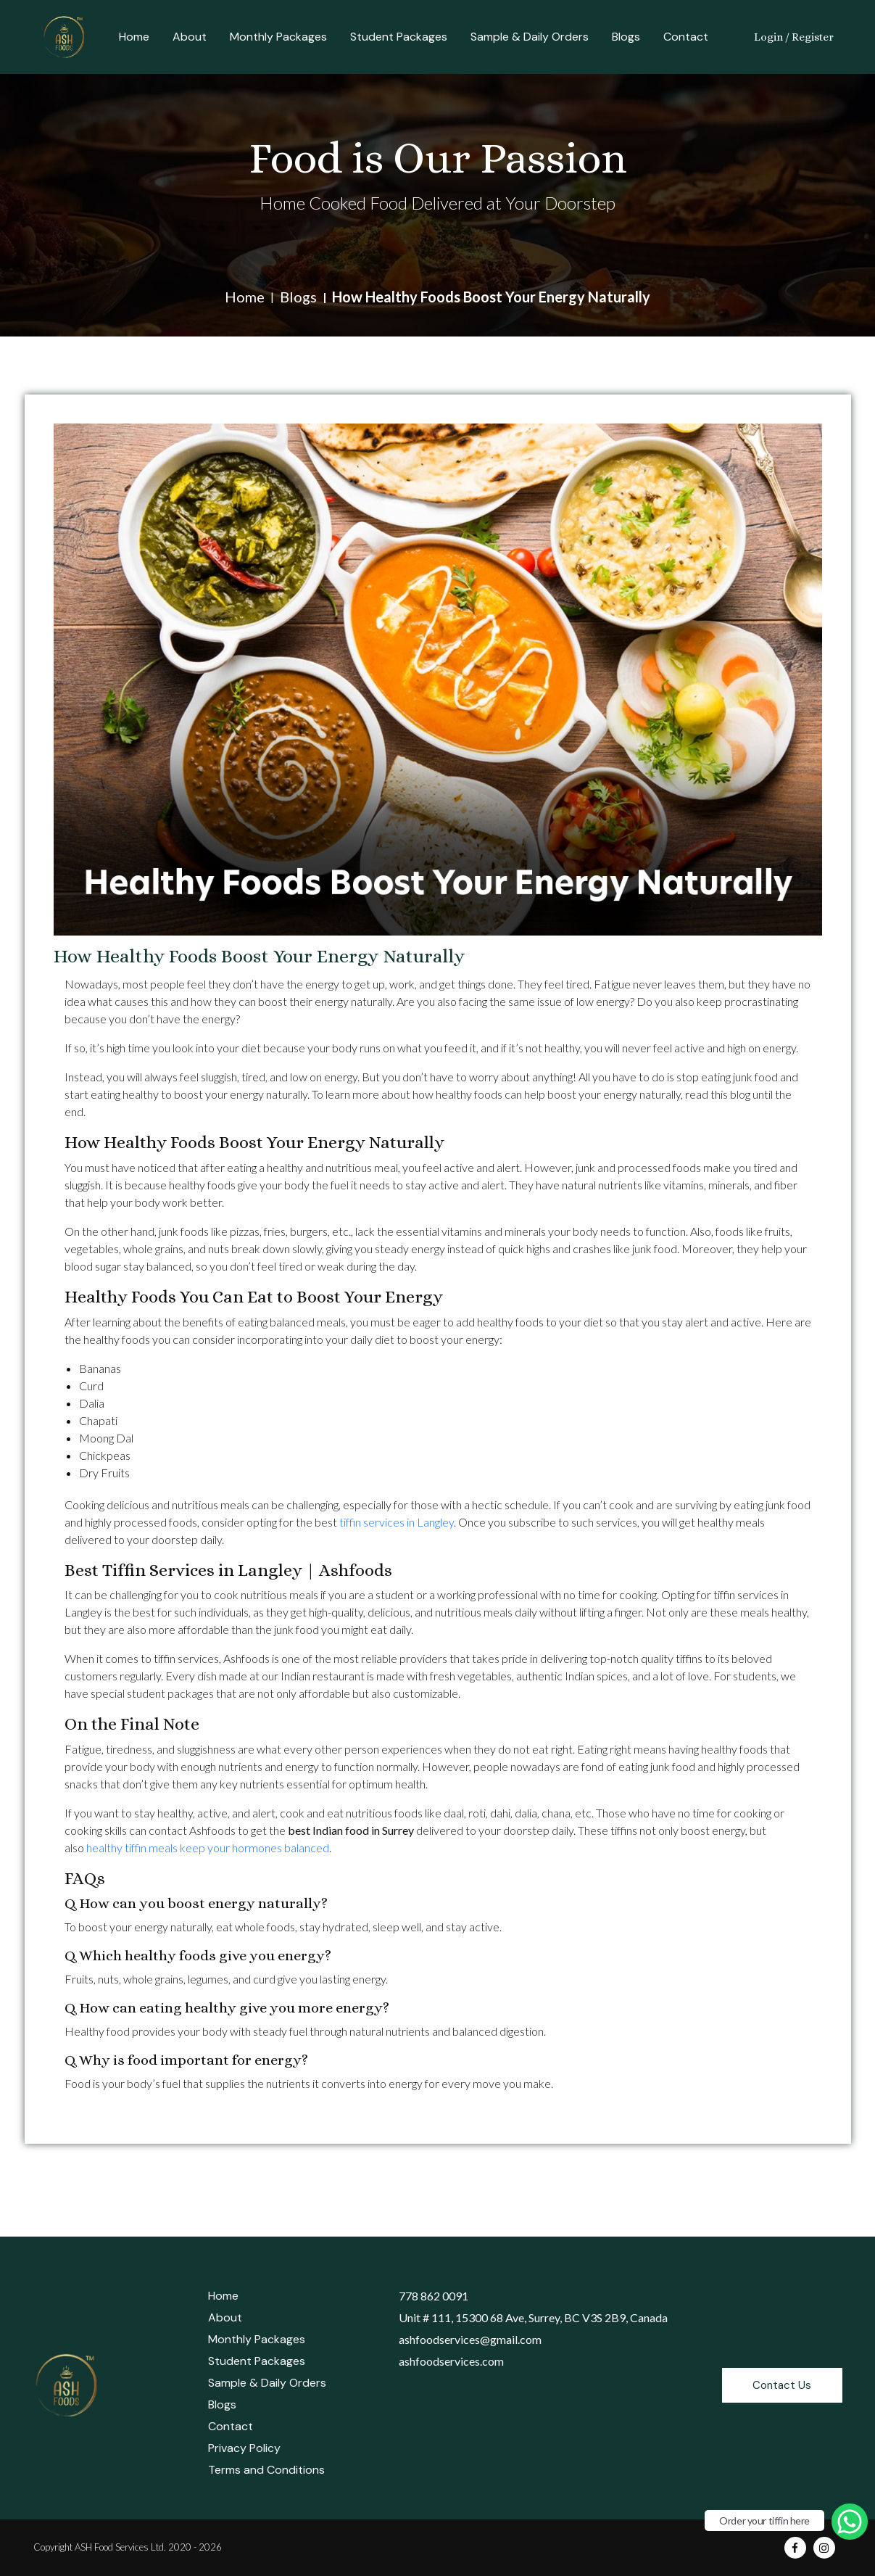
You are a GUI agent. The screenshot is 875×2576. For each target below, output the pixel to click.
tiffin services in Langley (396, 1522)
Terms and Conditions (266, 2469)
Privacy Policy (244, 2448)
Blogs (626, 36)
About (190, 36)
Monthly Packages (278, 36)
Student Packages (398, 36)
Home (134, 36)
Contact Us (781, 2385)
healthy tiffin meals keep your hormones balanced (207, 1847)
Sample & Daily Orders (529, 36)
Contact (685, 36)
